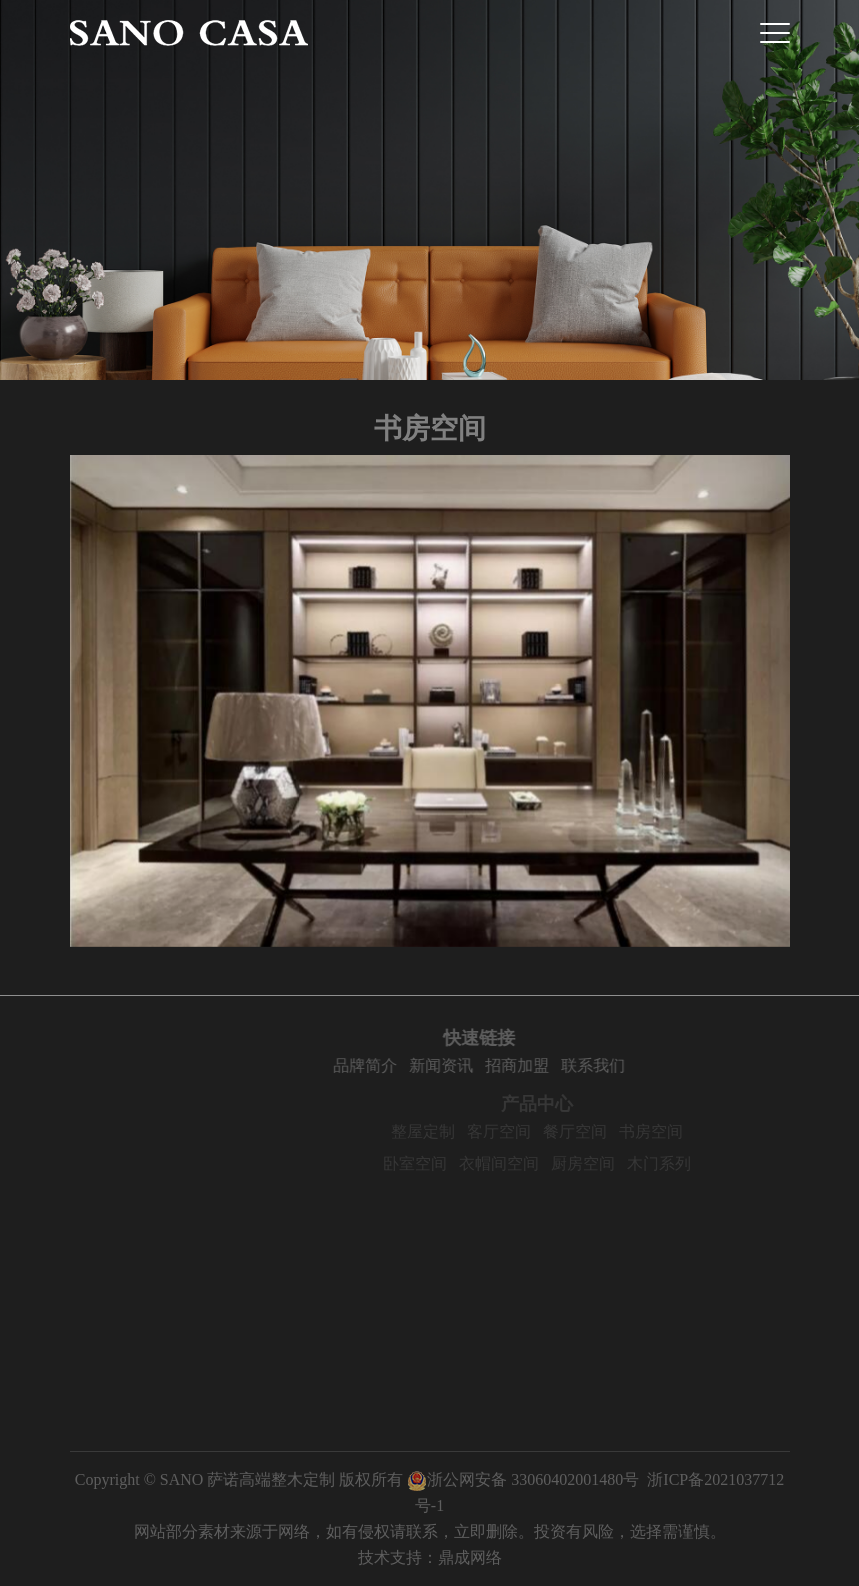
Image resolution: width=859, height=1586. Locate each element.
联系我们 (614, 1065)
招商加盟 (538, 1065)
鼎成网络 (470, 1557)
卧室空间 (438, 1163)
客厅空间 (522, 1131)
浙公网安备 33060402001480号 (523, 1479)
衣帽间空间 (522, 1163)
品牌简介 (386, 1065)
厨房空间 (606, 1163)
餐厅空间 (598, 1131)
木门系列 (682, 1163)
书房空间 (674, 1131)
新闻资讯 (462, 1065)
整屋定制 (446, 1131)
